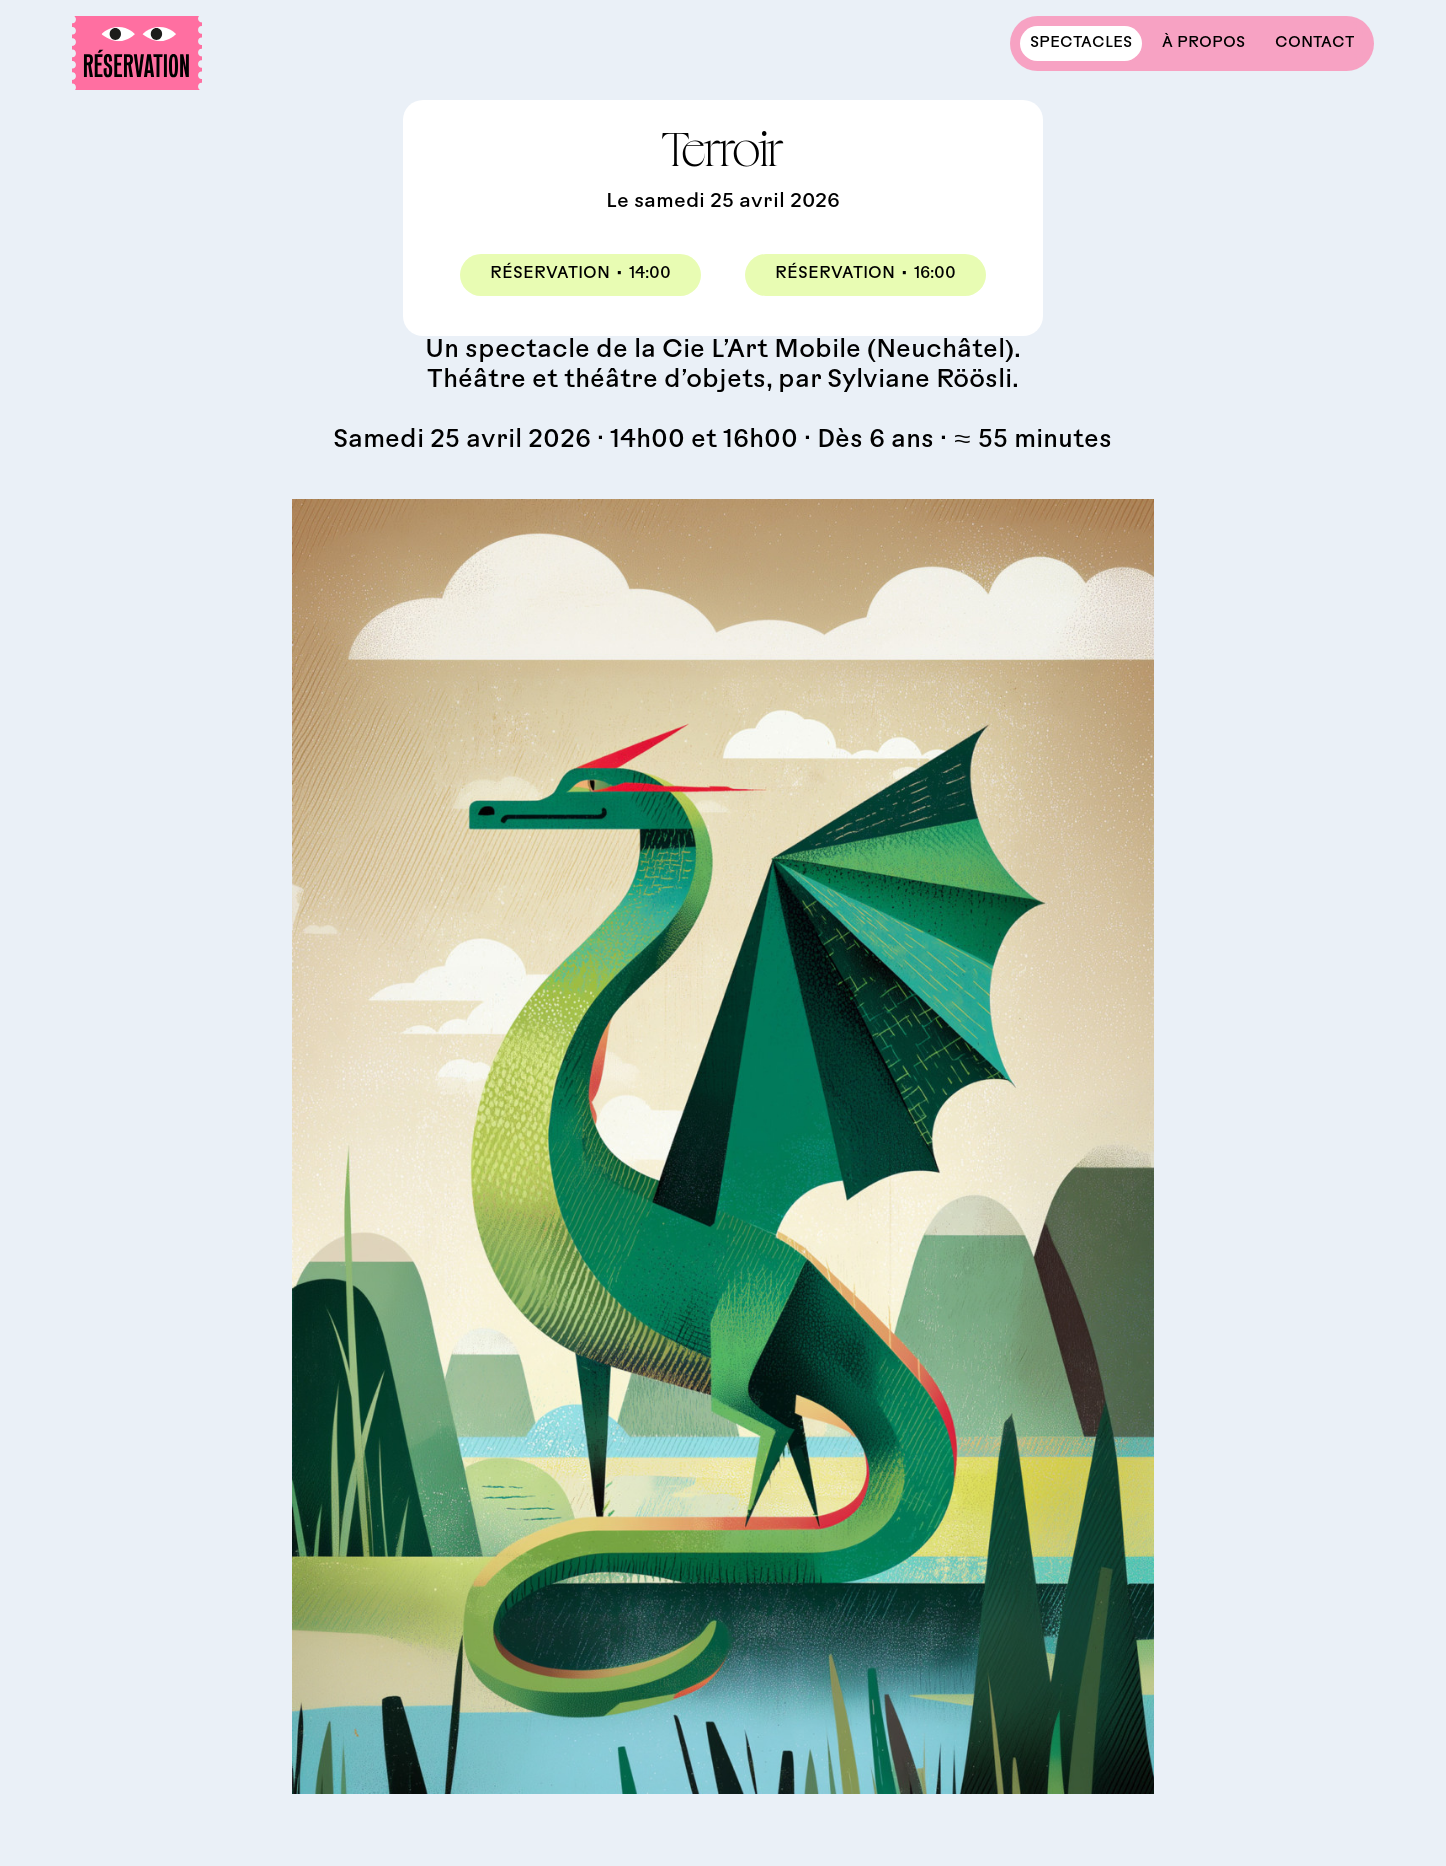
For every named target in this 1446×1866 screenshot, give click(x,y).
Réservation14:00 (580, 276)
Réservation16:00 (865, 276)
